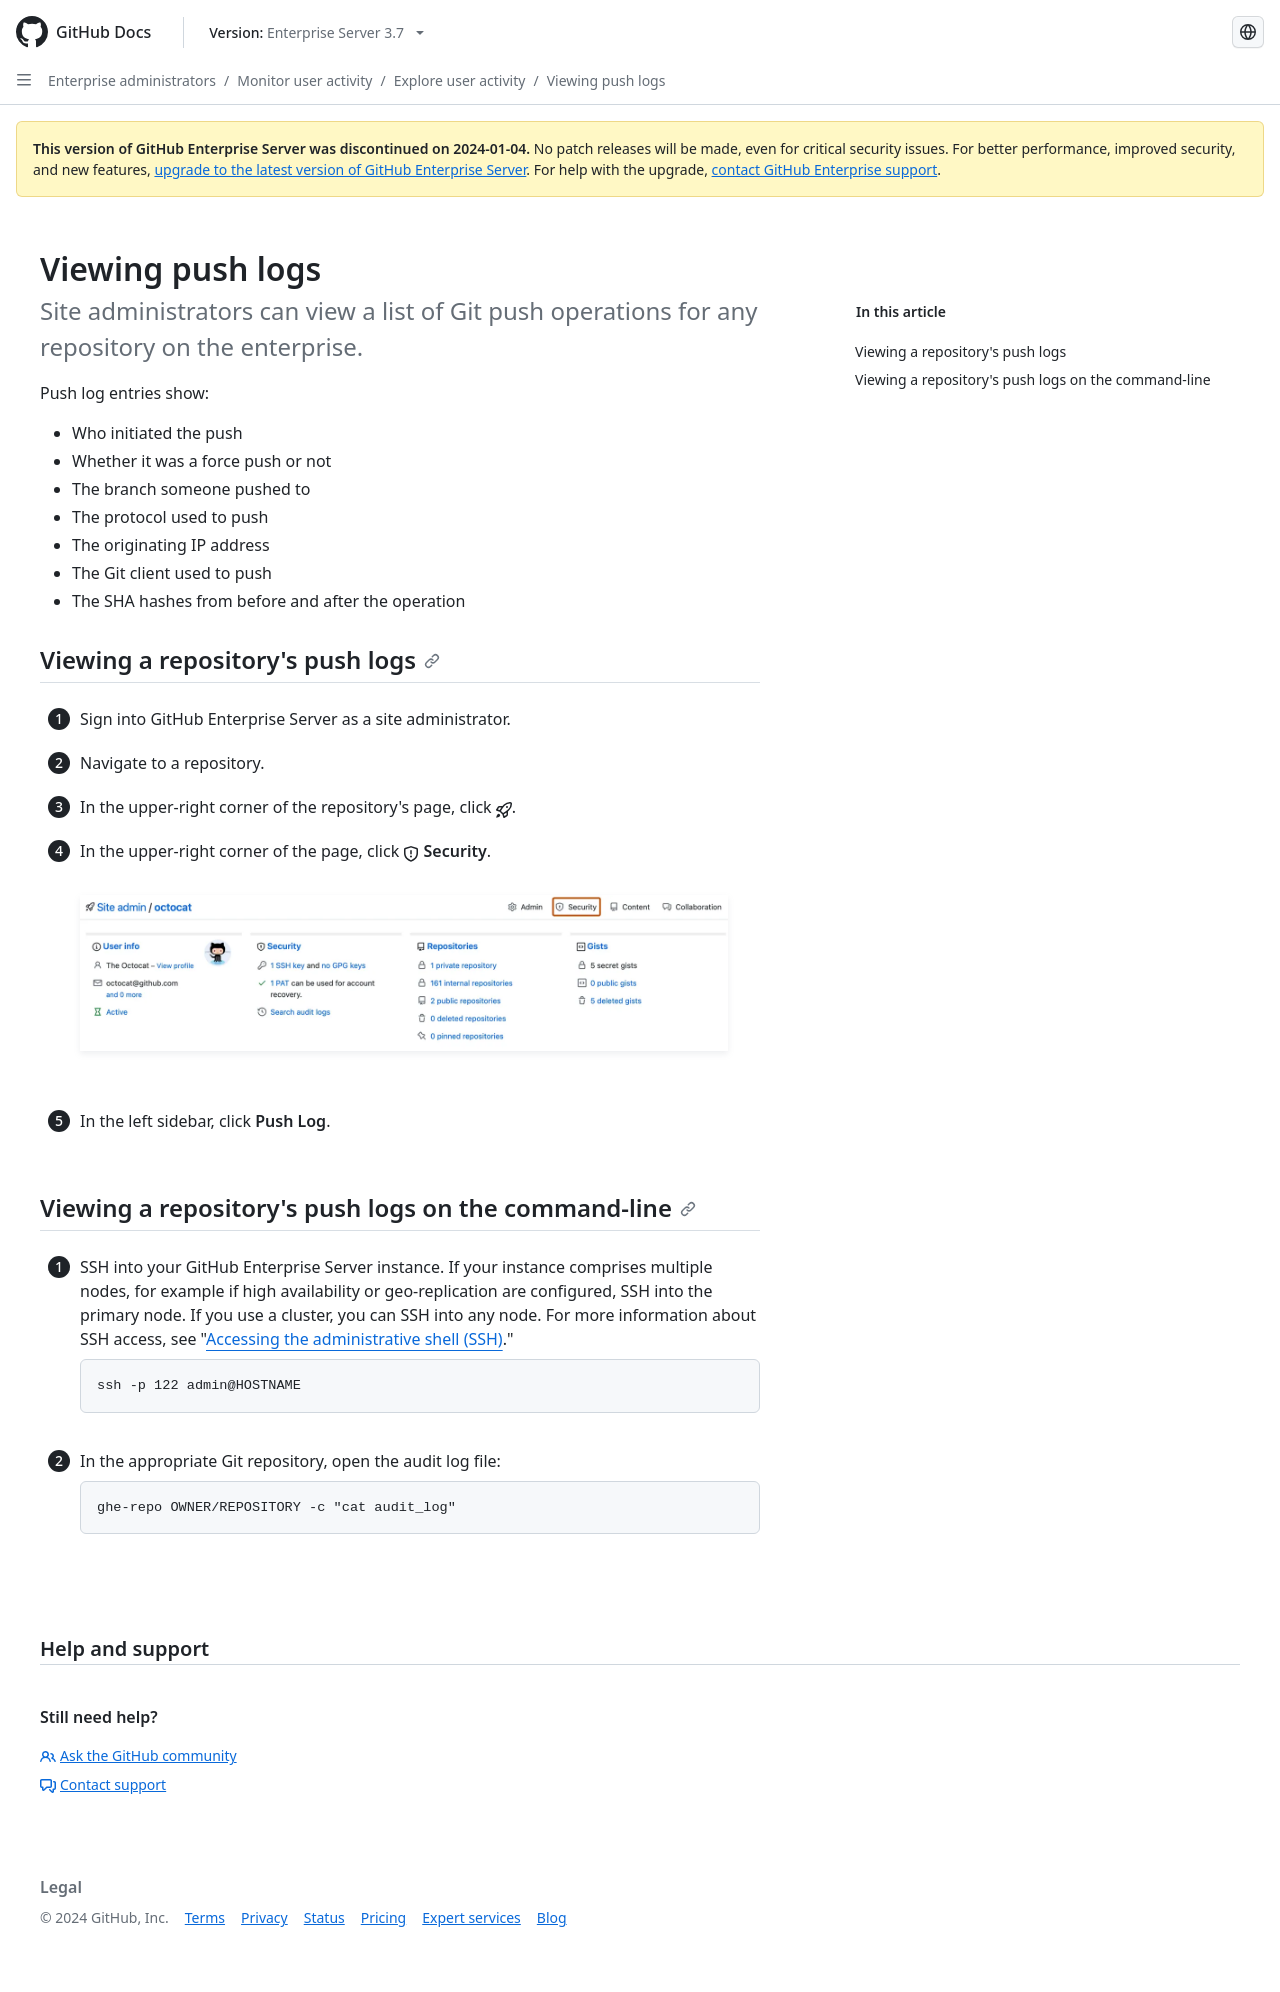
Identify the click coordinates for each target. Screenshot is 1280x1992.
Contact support (103, 1784)
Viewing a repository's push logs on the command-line (368, 1207)
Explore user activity (460, 80)
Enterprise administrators (132, 80)
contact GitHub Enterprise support (825, 169)
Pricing (383, 1917)
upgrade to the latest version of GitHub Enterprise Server (340, 169)
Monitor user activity (304, 80)
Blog (552, 1917)
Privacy (264, 1917)
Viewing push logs (606, 80)
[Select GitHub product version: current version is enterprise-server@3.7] (316, 32)
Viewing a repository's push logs (240, 659)
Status (324, 1917)
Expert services (471, 1917)
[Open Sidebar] (24, 80)
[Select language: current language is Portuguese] (1248, 32)
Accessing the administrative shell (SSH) (354, 1339)
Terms (205, 1917)
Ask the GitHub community (138, 1755)
